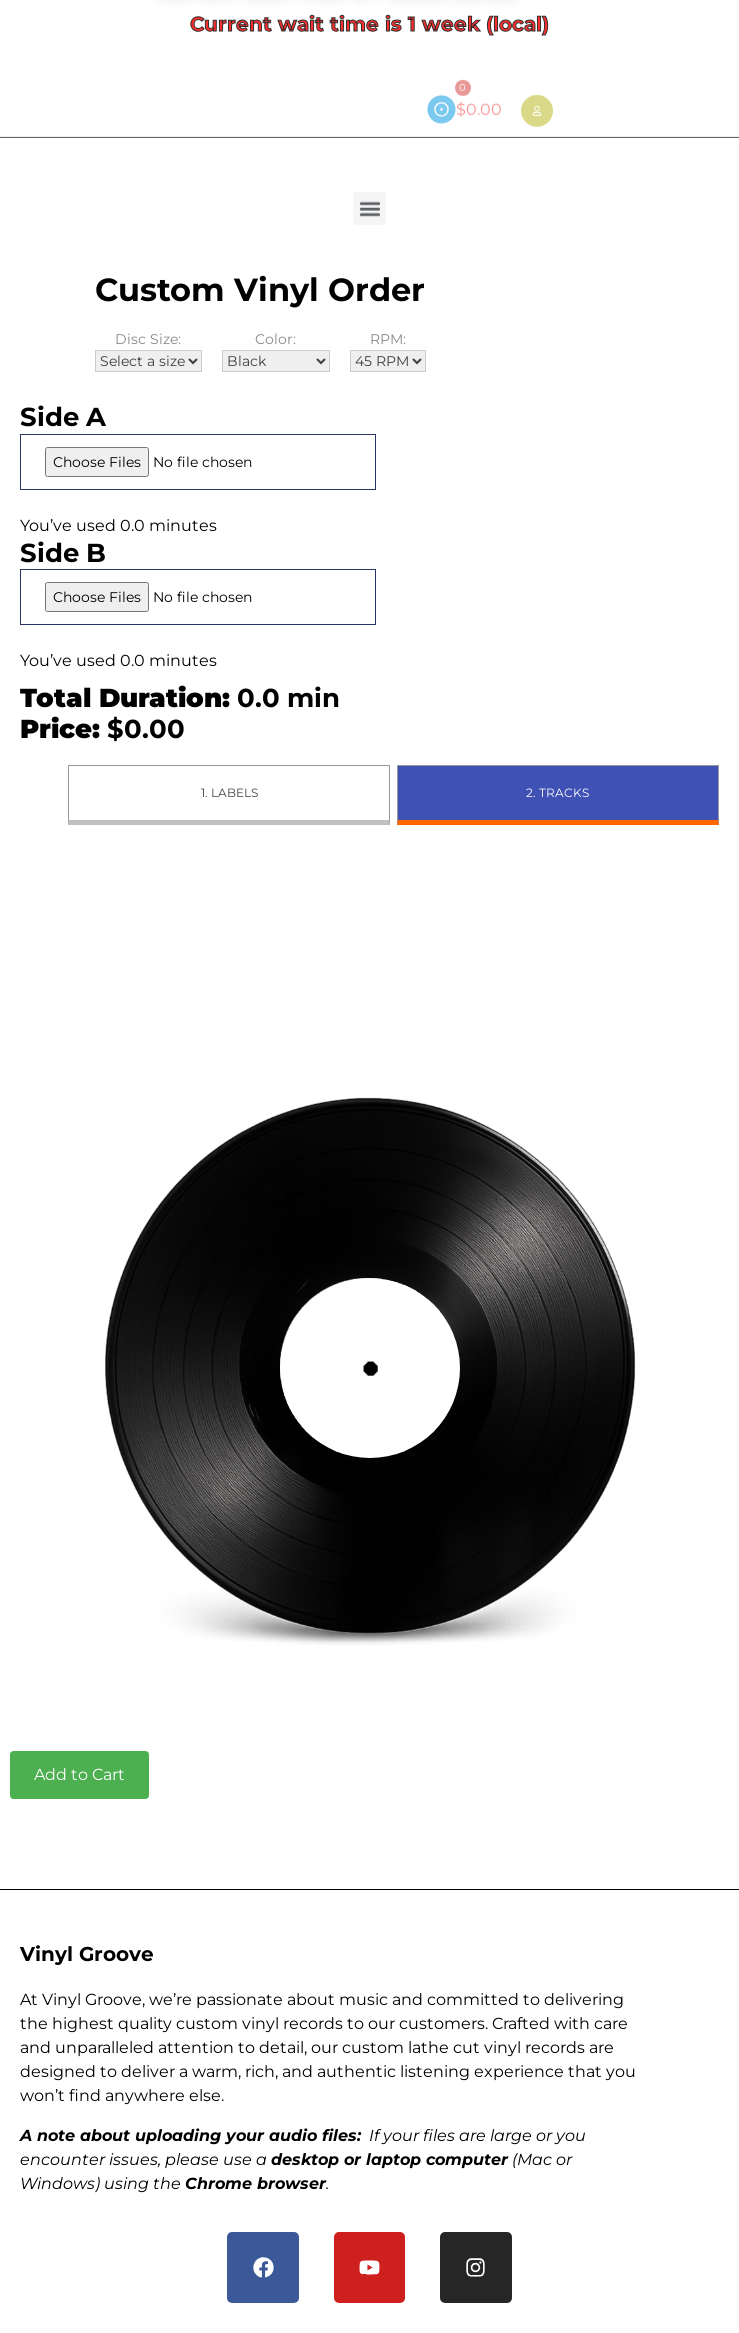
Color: (276, 351)
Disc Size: (148, 351)
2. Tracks (557, 792)
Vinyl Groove (87, 1954)
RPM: (388, 351)
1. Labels (229, 792)
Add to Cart (79, 1774)
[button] (369, 202)
